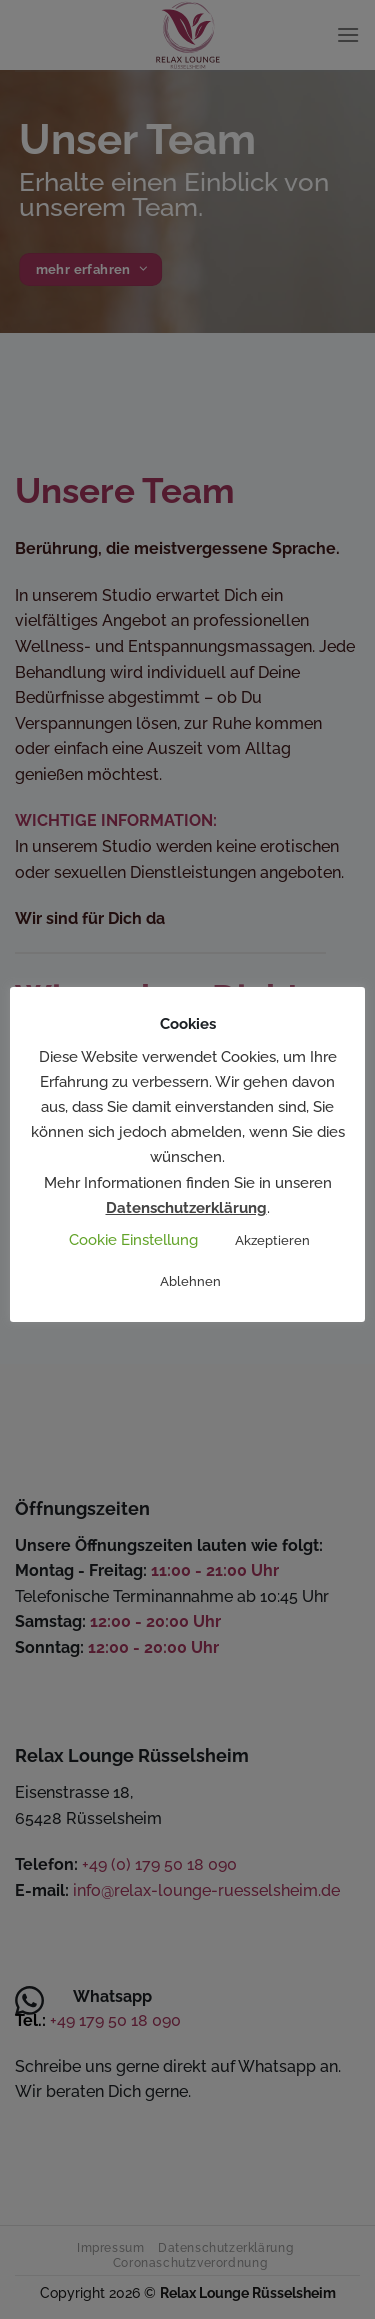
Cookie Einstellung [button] (133, 1240)
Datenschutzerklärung (186, 1208)
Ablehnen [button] (190, 1281)
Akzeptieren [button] (272, 1240)
